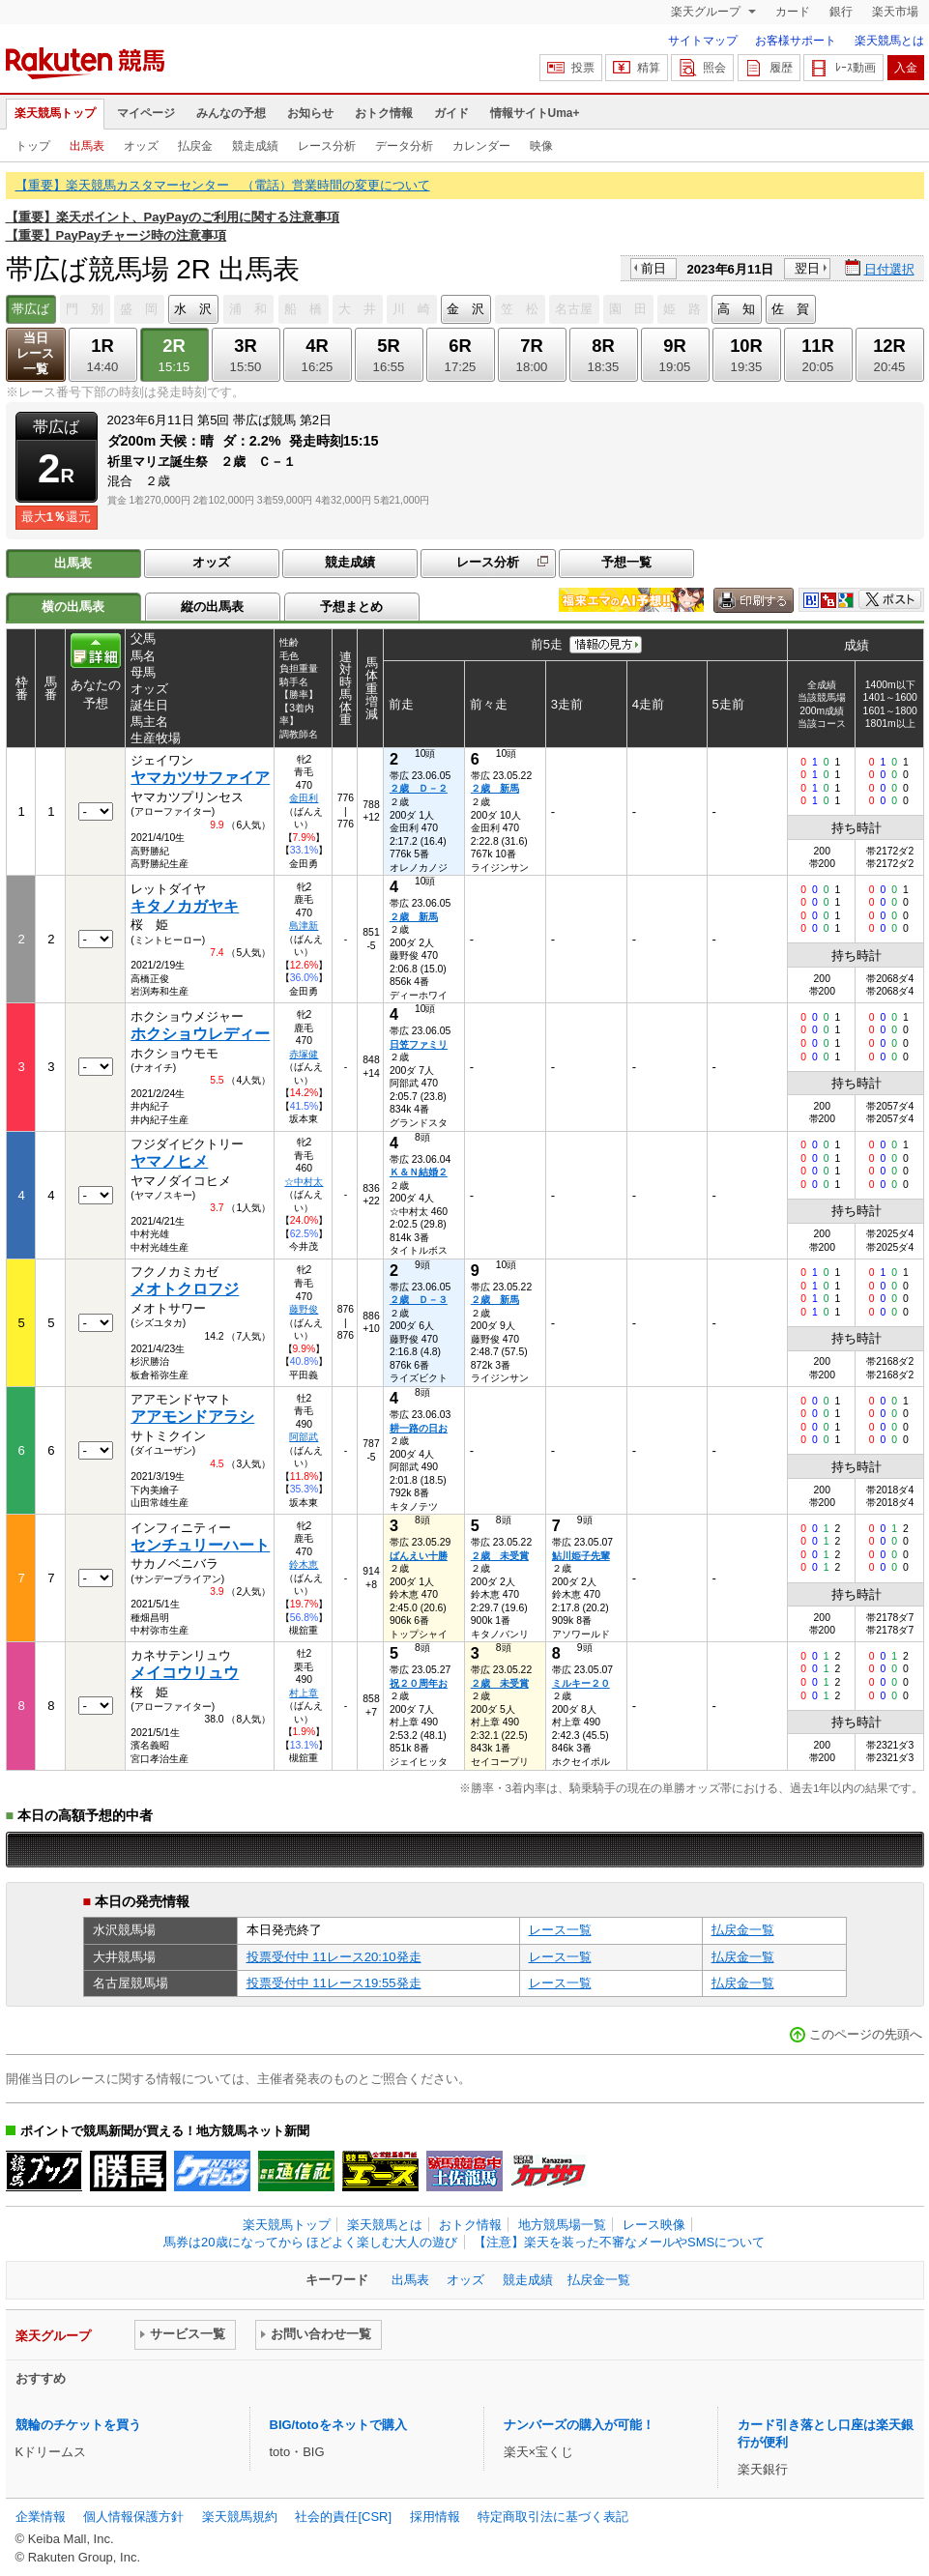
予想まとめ (351, 606)
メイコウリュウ (185, 1672)
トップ (32, 146)
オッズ (141, 146)
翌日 (807, 268)
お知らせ (310, 113)
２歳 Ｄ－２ (419, 788)
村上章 (303, 1693)
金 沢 (465, 309)
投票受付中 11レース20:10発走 (334, 1957)
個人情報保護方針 (133, 2516)
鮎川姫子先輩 (581, 1555)
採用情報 (435, 2516)
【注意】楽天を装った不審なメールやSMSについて (619, 2242)
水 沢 (193, 309)
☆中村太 (303, 1181)
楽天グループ (707, 11)
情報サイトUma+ (535, 113)
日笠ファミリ (419, 1044)
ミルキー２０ (581, 1683)
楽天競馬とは (889, 40)
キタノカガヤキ (185, 906)
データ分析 (404, 146)
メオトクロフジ (185, 1289)
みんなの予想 (231, 113)
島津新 (303, 925)
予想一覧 (626, 562)
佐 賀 (790, 309)
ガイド (451, 113)
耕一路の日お (419, 1428)
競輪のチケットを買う (78, 2424)
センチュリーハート (200, 1545)
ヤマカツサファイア (200, 777)
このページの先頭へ (865, 2034)
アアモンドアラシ (192, 1416)
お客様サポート (795, 40)
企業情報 (40, 2516)
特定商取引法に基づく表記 (553, 2516)
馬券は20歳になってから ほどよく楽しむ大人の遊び (310, 2242)
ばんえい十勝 (419, 1555)
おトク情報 (384, 113)
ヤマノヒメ (169, 1161)
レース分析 (327, 146)
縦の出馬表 (212, 606)
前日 (653, 268)
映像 (541, 146)
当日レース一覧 (35, 353)
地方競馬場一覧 (562, 2224)
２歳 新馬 (495, 788)
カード (792, 11)
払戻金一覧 (742, 1930)
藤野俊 (303, 1309)
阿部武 (303, 1437)
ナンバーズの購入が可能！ (579, 2424)
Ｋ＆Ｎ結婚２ (419, 1172)
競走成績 (255, 146)
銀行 (841, 11)
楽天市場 (895, 11)
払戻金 (195, 146)
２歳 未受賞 (500, 1555)
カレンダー (481, 146)
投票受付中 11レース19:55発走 (334, 1983)
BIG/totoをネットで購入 (338, 2424)
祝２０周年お (419, 1683)
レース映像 (654, 2224)
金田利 (303, 798)
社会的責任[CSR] (343, 2516)
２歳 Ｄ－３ (419, 1299)
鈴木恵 (303, 1564)
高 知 (736, 309)
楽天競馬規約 (239, 2516)
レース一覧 (560, 1930)
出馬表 (87, 146)
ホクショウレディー (200, 1034)
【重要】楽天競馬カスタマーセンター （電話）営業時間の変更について (222, 185)
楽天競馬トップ (55, 113)
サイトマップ (703, 40)
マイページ (146, 113)
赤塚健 (303, 1054)
